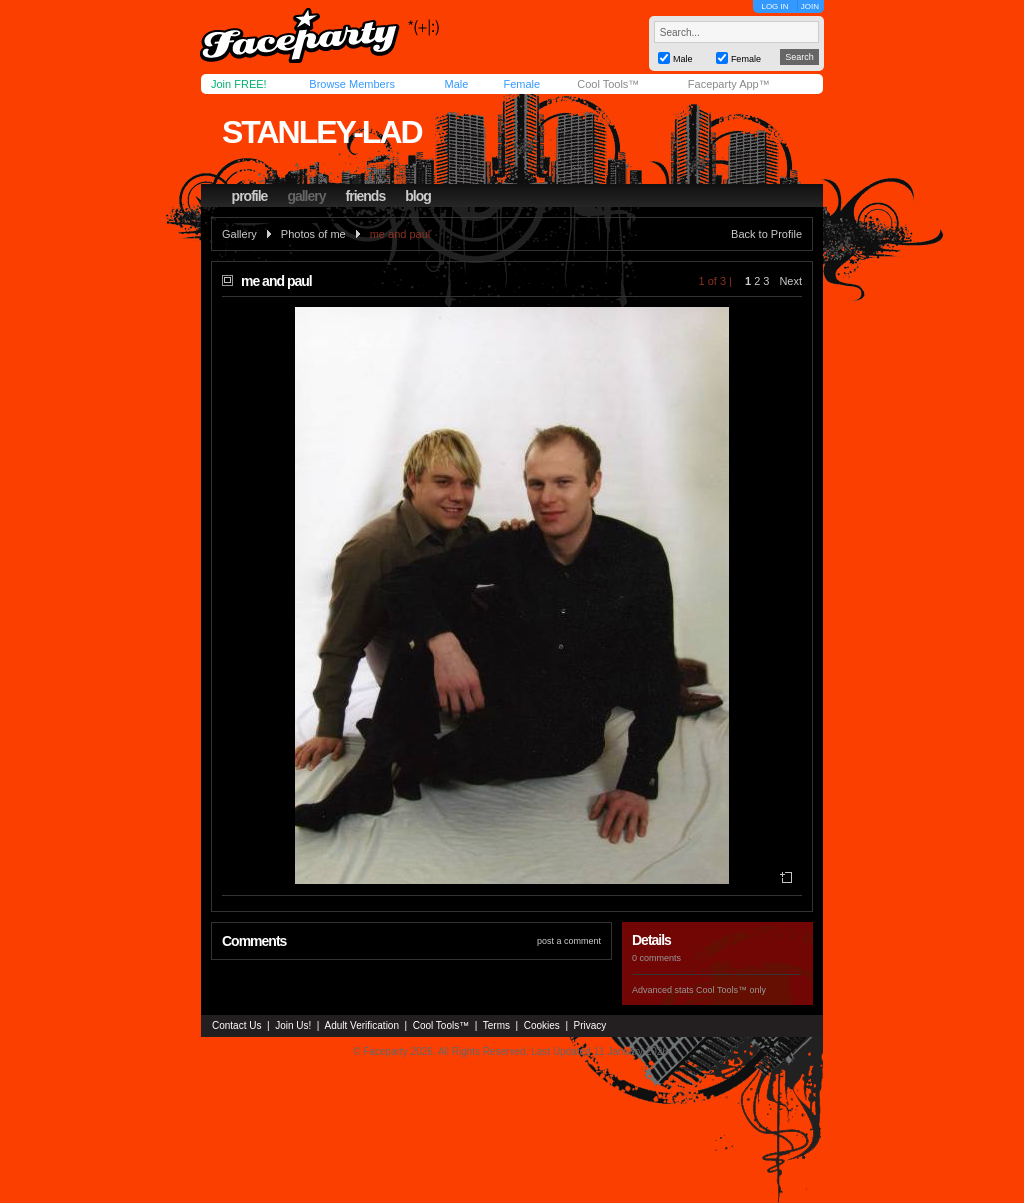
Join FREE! (239, 84)
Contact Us (236, 1025)
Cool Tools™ (608, 84)
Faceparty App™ (729, 84)
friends (366, 196)
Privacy (590, 1025)
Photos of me (313, 234)
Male (456, 84)
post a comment (569, 941)
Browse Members (352, 84)
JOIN (810, 6)
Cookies (542, 1025)
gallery (306, 196)
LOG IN (774, 6)
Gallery (239, 234)
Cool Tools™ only (731, 990)
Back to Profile (766, 234)
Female (521, 84)
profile (250, 196)
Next (790, 281)
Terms (496, 1025)
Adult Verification (361, 1025)
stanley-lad (322, 132)
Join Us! (293, 1025)
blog (418, 196)
